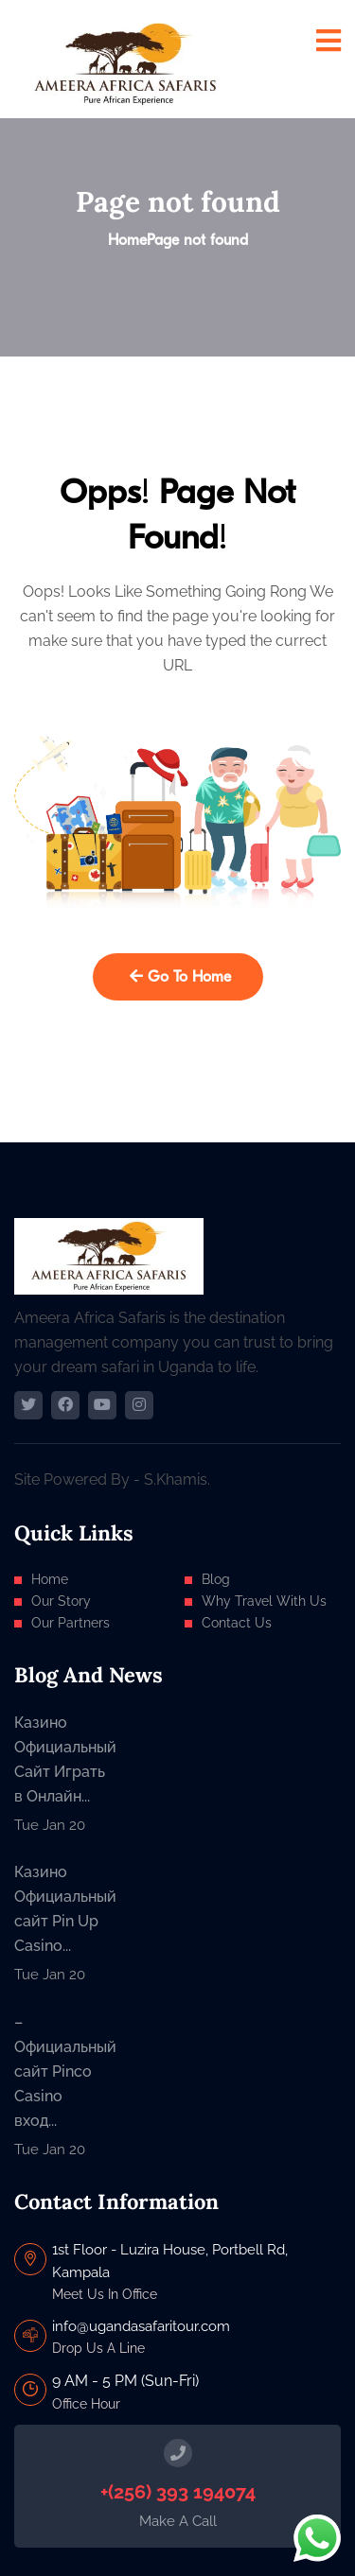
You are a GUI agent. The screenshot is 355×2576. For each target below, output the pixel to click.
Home (127, 240)
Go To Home (180, 976)
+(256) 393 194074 (178, 2491)
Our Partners (70, 1622)
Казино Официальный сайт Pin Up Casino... (60, 1909)
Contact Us (237, 1622)
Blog (216, 1579)
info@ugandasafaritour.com (141, 2326)
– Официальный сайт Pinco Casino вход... (60, 2071)
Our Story (61, 1601)
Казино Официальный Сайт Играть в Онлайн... (60, 1759)
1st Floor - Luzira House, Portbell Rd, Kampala (170, 2261)
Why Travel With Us (264, 1601)
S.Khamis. (177, 1479)
